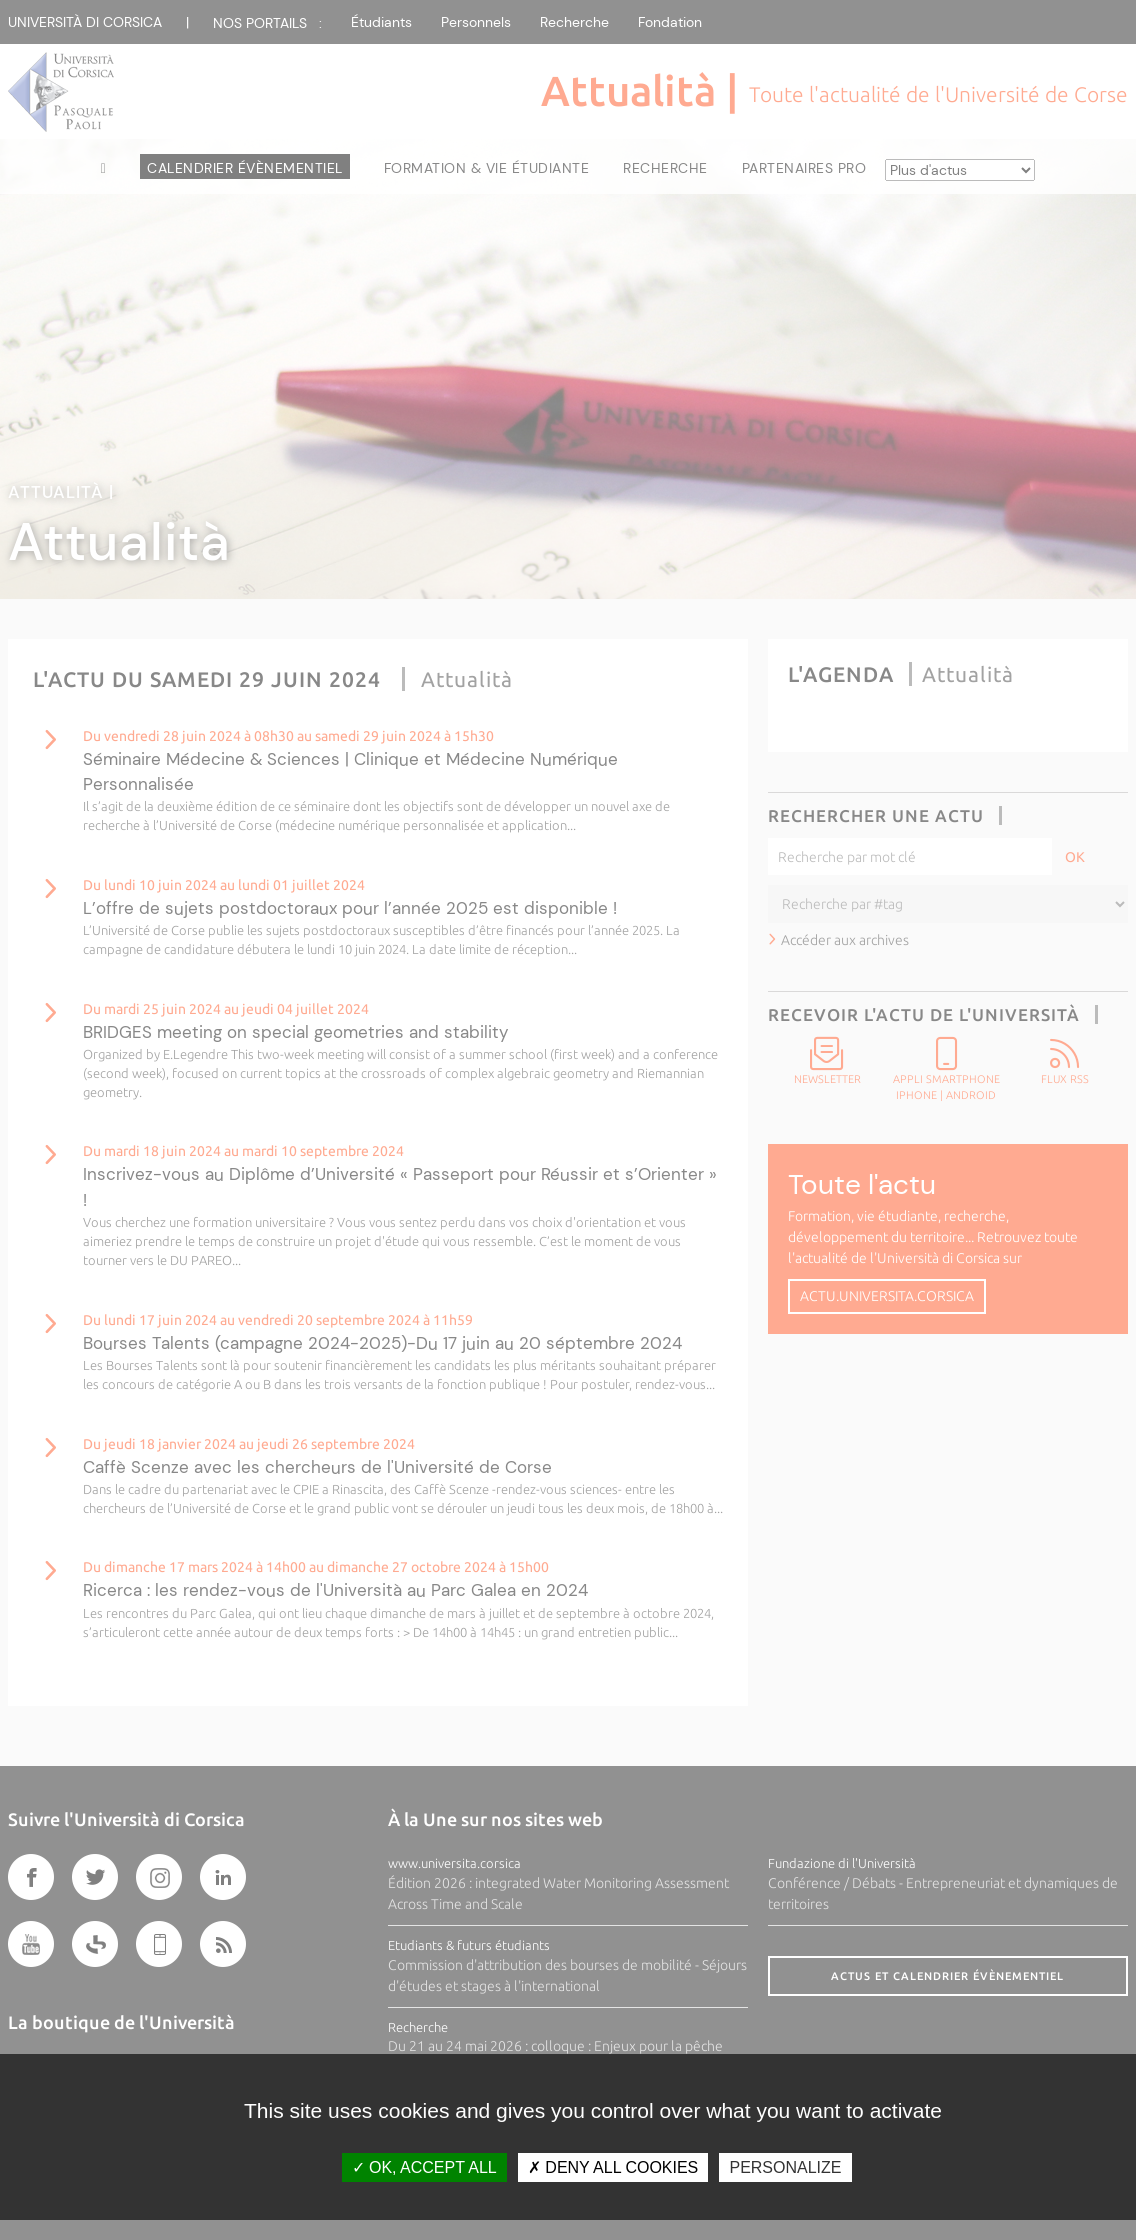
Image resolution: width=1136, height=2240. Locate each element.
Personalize (785, 2167)
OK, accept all (424, 2167)
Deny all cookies (613, 2167)
